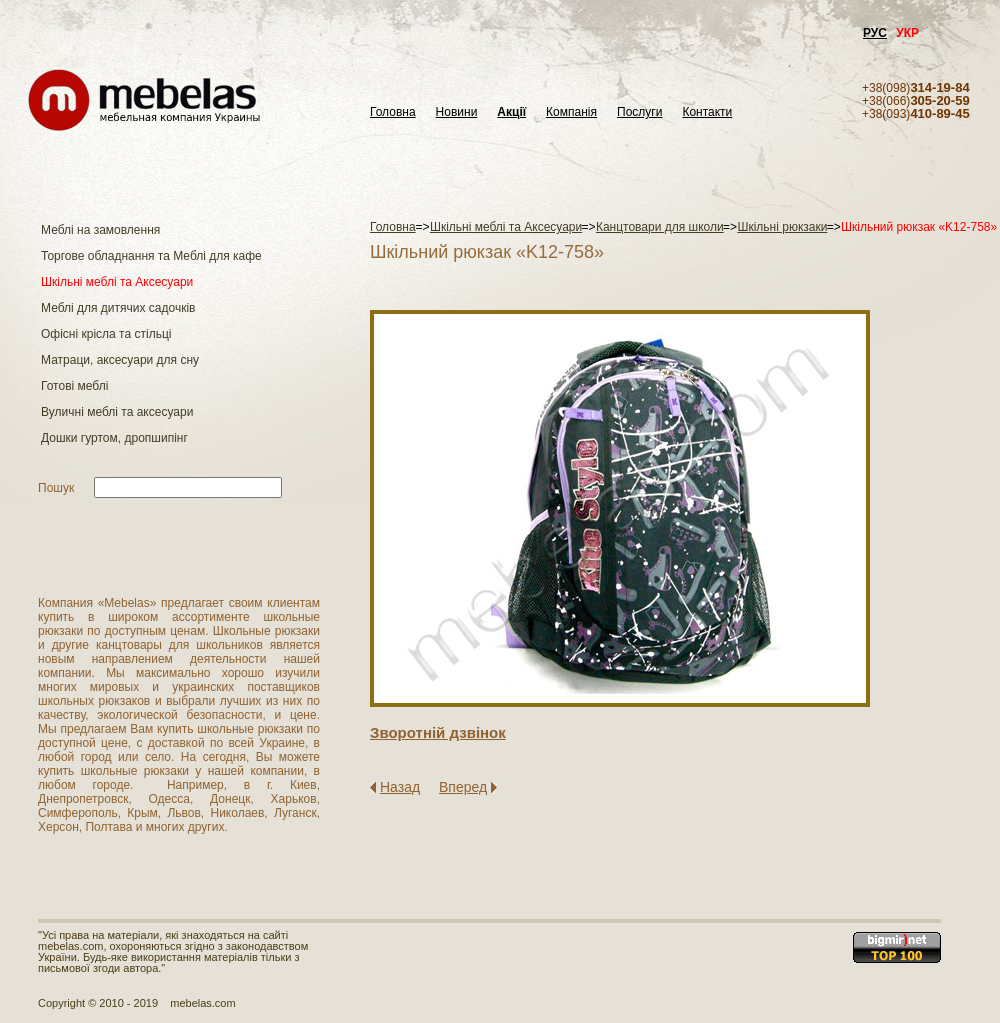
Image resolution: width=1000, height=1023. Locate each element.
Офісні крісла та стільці (106, 334)
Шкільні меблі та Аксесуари (117, 282)
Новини (457, 112)
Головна (393, 112)
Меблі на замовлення (100, 230)
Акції (511, 112)
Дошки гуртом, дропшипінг (114, 438)
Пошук (56, 488)
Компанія (571, 112)
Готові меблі (74, 386)
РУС (875, 33)
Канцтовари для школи (660, 227)
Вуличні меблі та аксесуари (117, 412)
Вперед (463, 787)
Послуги (639, 112)
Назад (400, 787)
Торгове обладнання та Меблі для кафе (151, 256)
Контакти (707, 112)
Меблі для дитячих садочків (118, 308)
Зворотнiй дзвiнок (438, 732)
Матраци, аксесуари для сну (120, 360)
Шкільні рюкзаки (782, 227)
